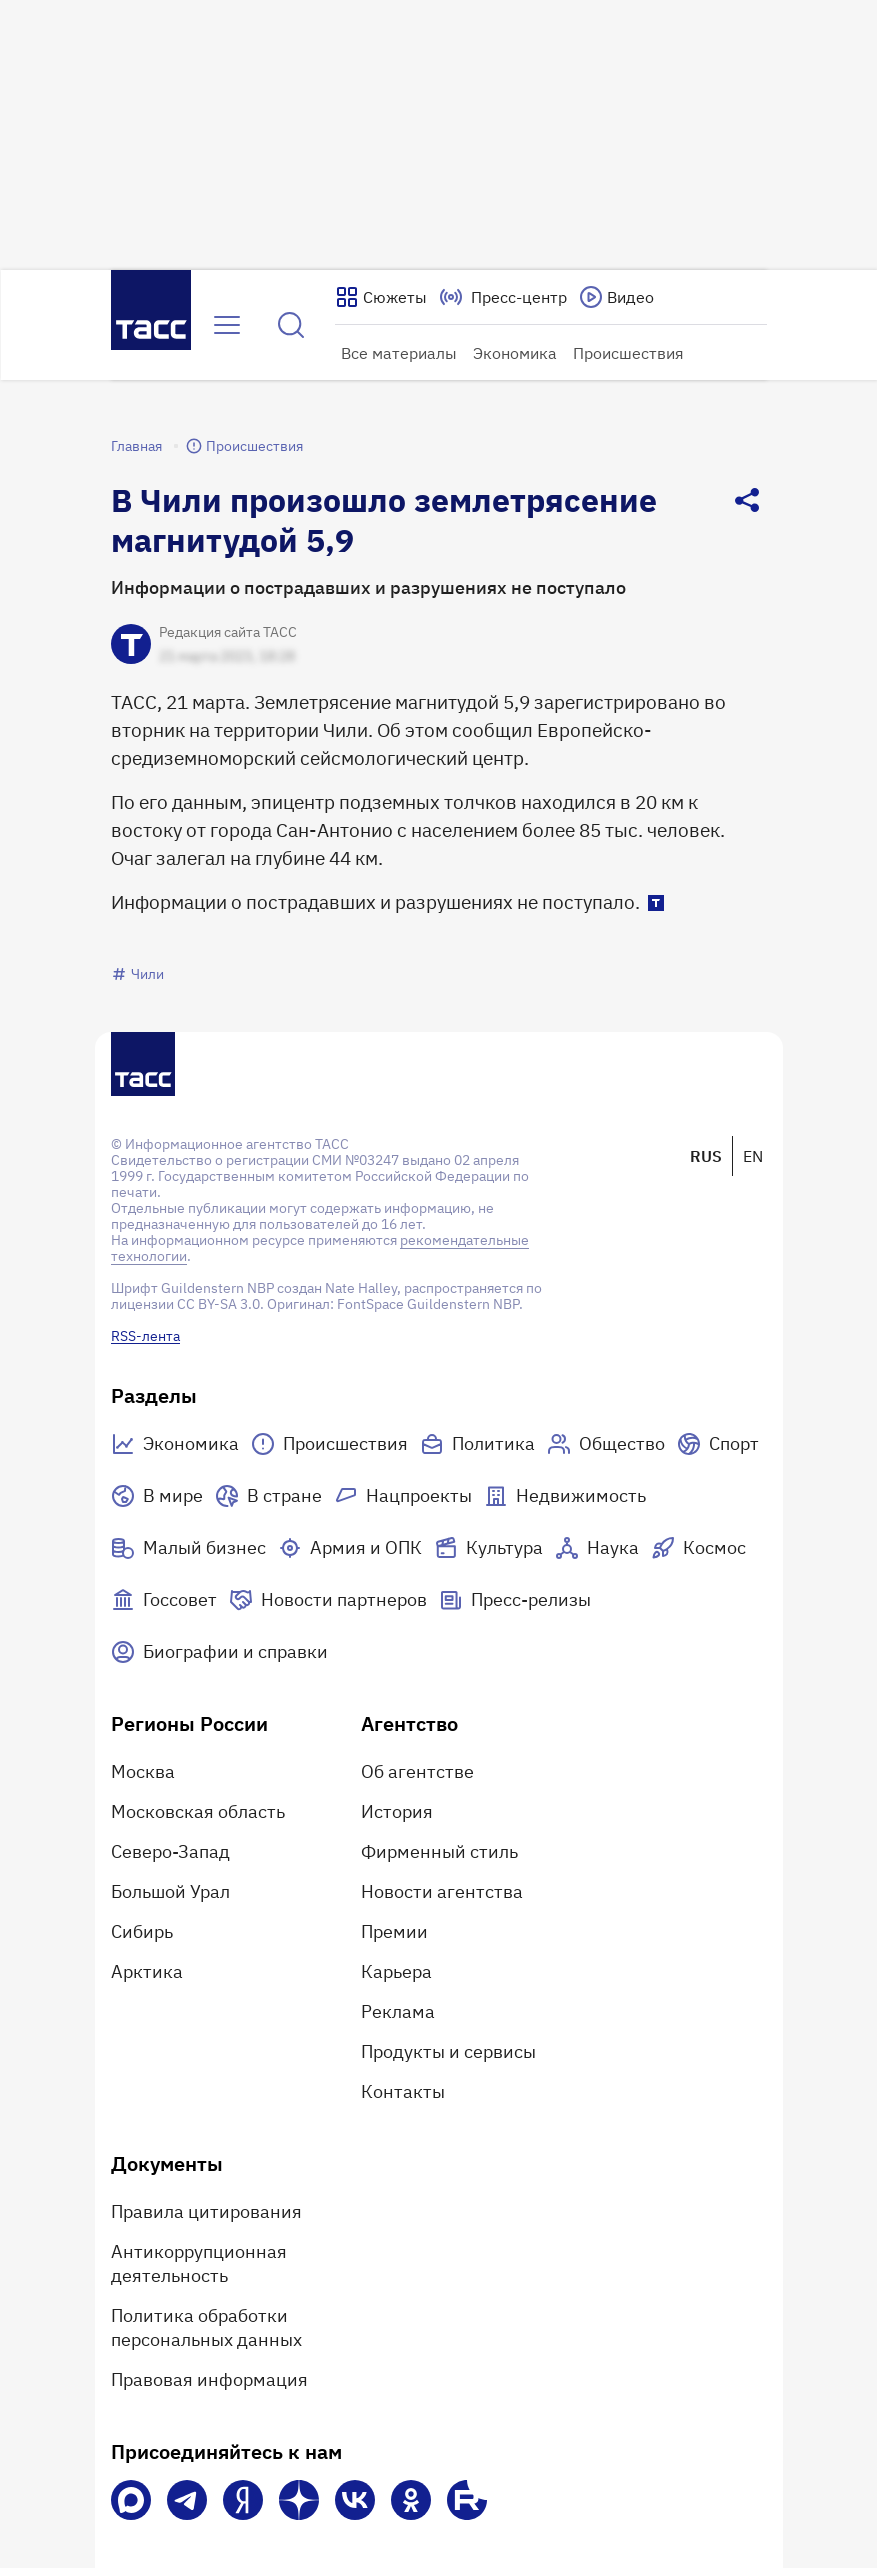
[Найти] (291, 325)
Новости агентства (442, 1891)
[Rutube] (467, 2500)
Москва (143, 1771)
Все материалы (399, 353)
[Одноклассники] (411, 2500)
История (397, 1811)
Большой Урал (170, 1891)
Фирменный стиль (439, 1851)
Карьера (396, 1971)
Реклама (398, 2011)
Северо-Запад (170, 1851)
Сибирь (142, 1931)
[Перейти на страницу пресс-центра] (503, 297)
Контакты (403, 2091)
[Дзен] (299, 2500)
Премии (394, 1931)
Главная (136, 446)
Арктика (147, 1971)
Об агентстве (417, 1771)
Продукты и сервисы (448, 2051)
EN (753, 1156)
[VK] (355, 2500)
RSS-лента (145, 1336)
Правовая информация (209, 2379)
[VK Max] (131, 2500)
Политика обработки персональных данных (206, 2327)
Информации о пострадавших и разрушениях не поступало (368, 587)
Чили (137, 974)
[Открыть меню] (227, 325)
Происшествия (628, 353)
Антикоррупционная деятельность (199, 2263)
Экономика (515, 353)
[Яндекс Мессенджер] (243, 2500)
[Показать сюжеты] (381, 297)
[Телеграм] (187, 2500)
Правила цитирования (206, 2211)
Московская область (198, 1811)
